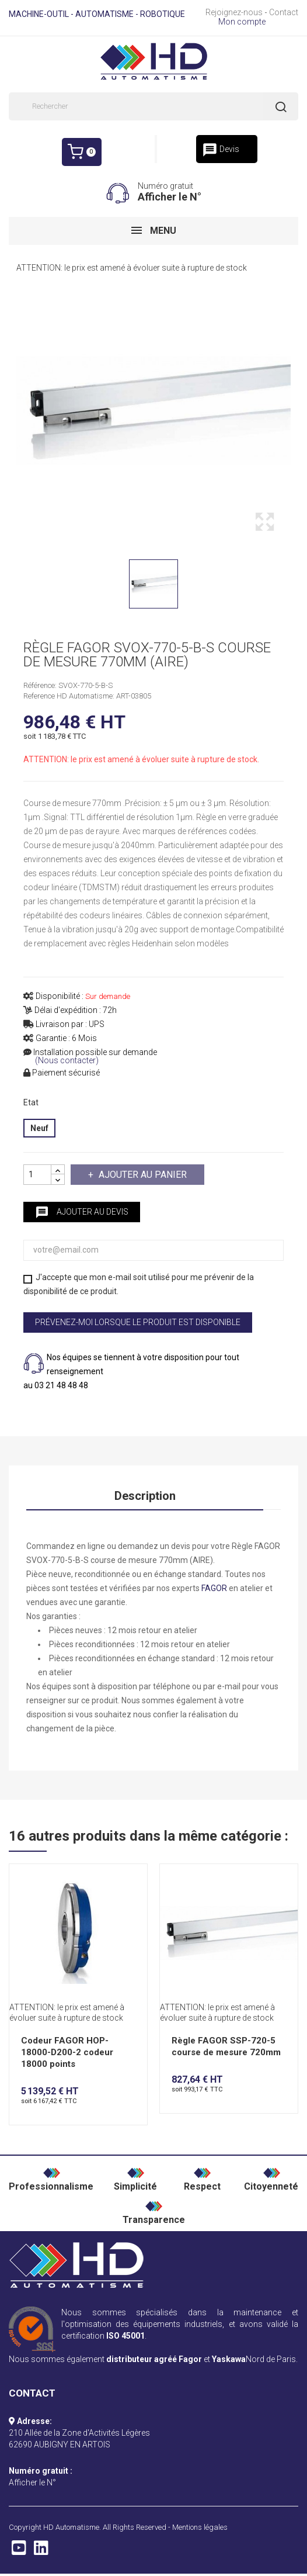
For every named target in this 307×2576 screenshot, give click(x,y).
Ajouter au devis (81, 1212)
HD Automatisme (71, 2527)
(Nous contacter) (67, 1060)
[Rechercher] (153, 106)
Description (145, 1496)
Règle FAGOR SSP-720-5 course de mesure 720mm (226, 2046)
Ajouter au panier (141, 1174)
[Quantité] (37, 1174)
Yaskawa (229, 2359)
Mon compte (242, 21)
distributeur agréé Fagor (154, 2359)
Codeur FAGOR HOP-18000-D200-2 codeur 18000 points (67, 2052)
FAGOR (214, 1588)
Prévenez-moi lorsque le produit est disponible (137, 1322)
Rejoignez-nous (234, 12)
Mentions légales (200, 2527)
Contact (283, 12)
